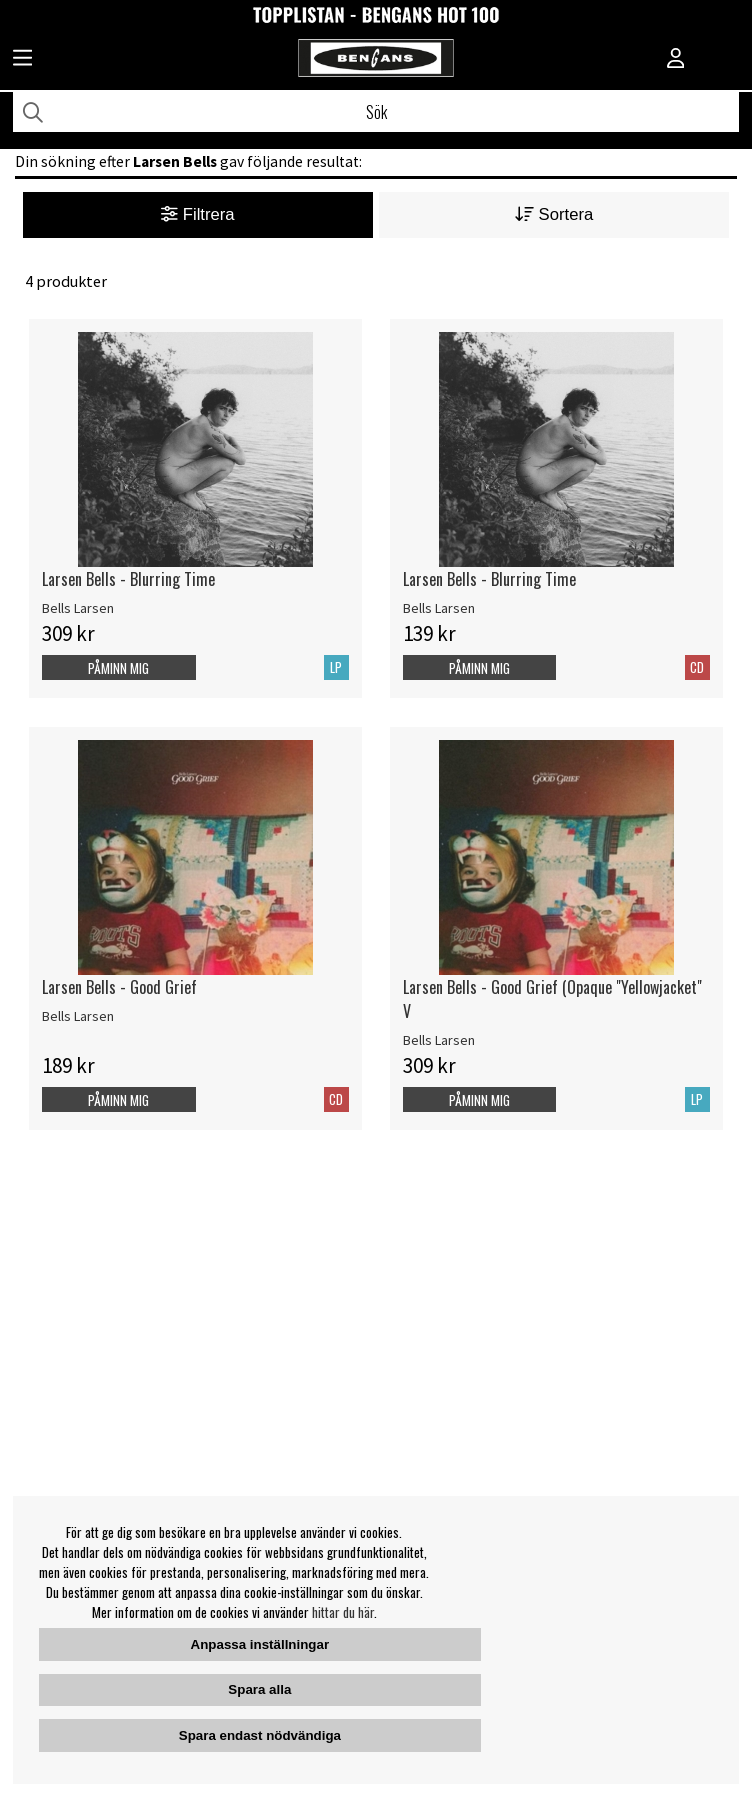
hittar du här (343, 1612)
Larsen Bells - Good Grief (119, 987)
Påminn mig (118, 668)
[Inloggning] (676, 60)
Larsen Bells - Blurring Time (128, 579)
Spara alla (259, 1689)
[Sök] (376, 112)
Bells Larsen (78, 608)
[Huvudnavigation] (22, 60)
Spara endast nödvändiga (260, 1735)
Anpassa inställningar (260, 1644)
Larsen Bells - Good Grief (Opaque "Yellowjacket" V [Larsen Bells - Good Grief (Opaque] (552, 999)
